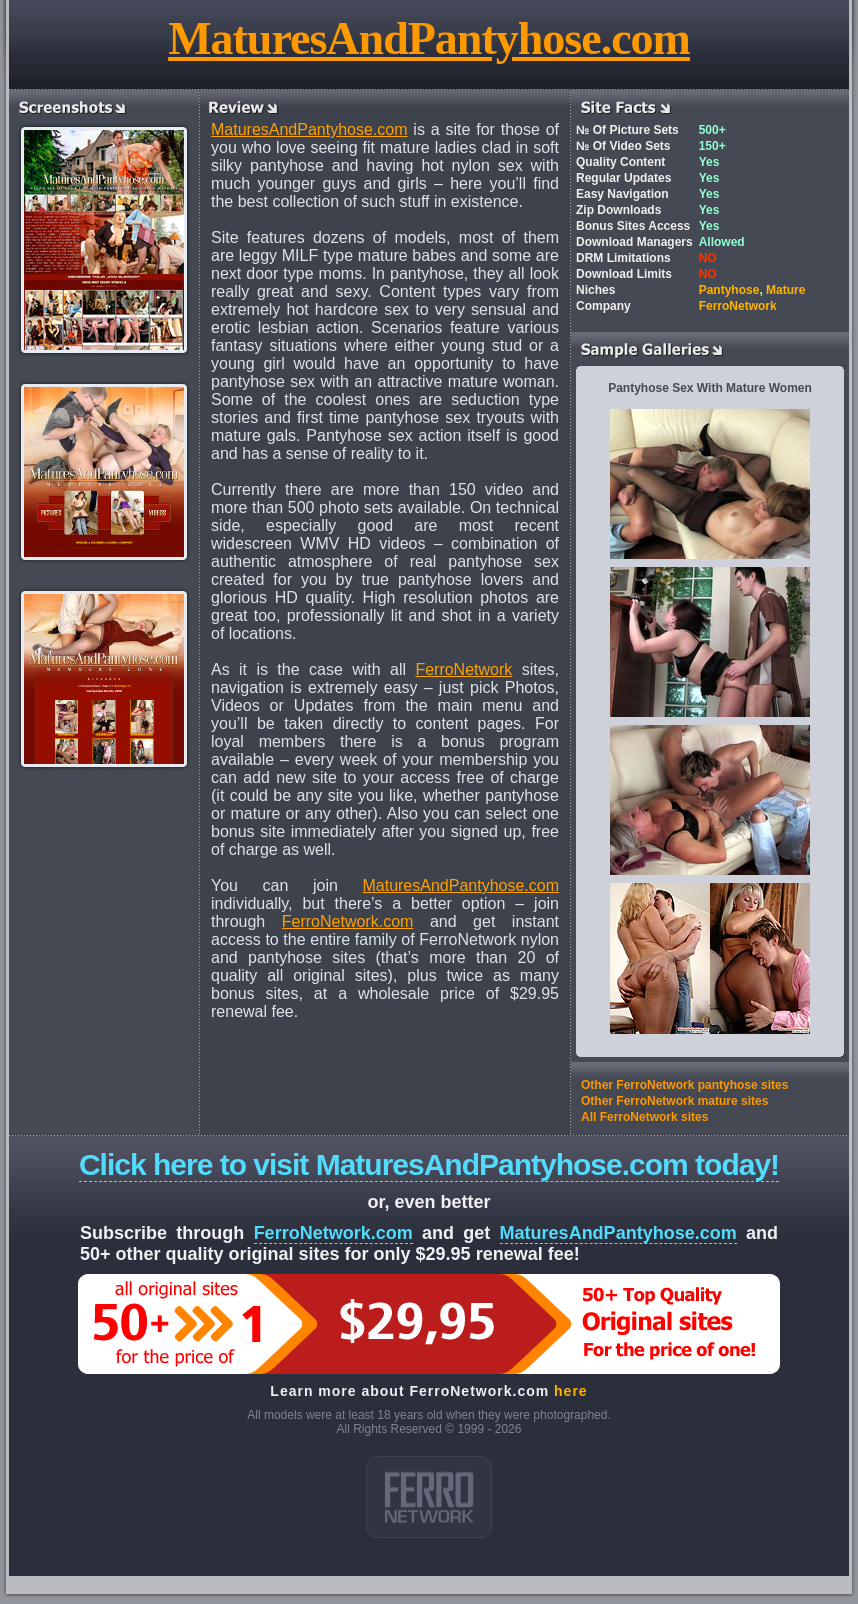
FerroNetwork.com (348, 921)
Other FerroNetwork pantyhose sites (684, 1085)
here (571, 1391)
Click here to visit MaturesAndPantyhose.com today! (429, 1164)
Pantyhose (729, 290)
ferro (429, 1497)
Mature (785, 290)
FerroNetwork (463, 669)
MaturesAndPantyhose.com (429, 38)
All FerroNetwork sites (644, 1117)
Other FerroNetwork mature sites (674, 1101)
